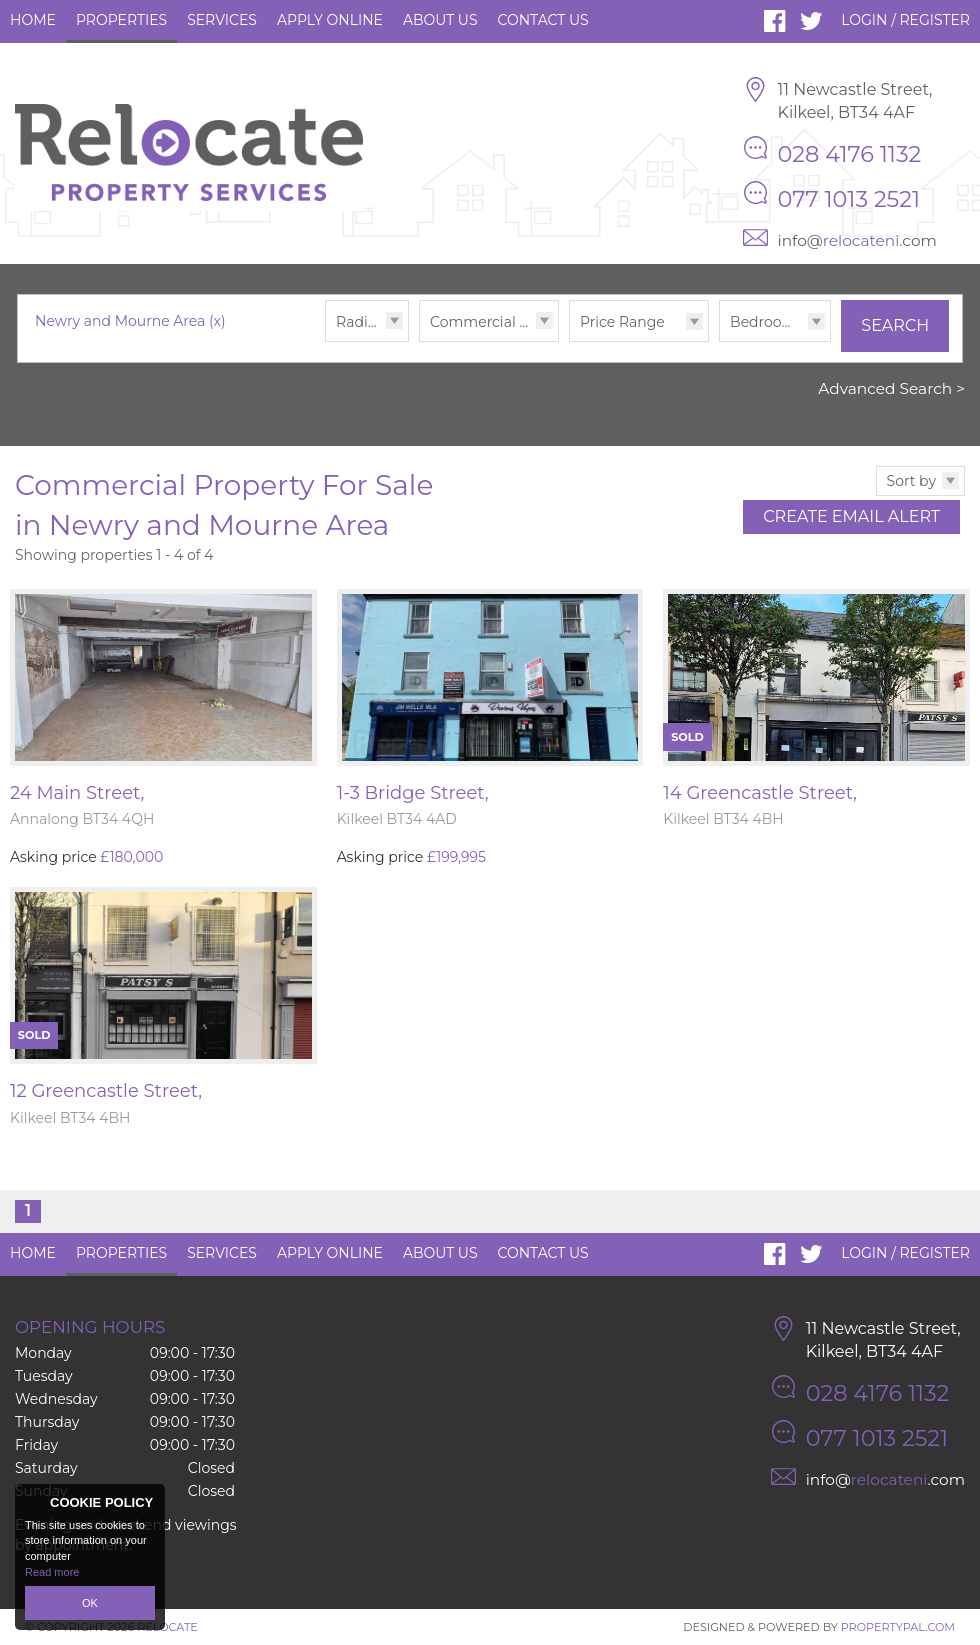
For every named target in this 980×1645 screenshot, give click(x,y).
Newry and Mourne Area (130, 321)
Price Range (622, 322)
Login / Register (905, 20)
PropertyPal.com (898, 1627)
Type (419, 340)
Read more (52, 1572)
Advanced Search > (891, 388)
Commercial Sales (492, 322)
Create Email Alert (851, 516)
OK (90, 1603)
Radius (360, 322)
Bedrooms (766, 322)
